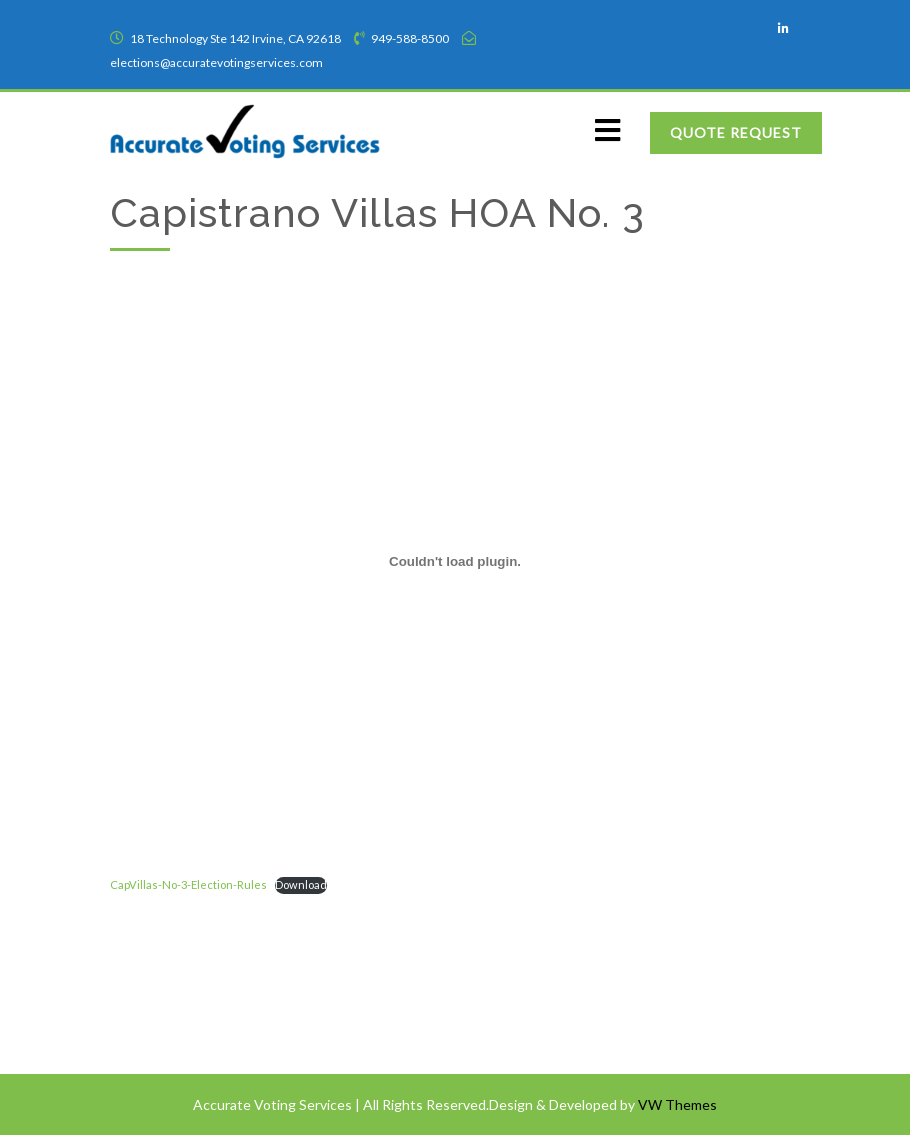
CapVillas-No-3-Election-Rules (188, 884)
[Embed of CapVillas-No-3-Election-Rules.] (455, 561)
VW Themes (676, 1104)
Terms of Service (172, 972)
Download (301, 884)
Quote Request (736, 132)
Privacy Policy (164, 1011)
